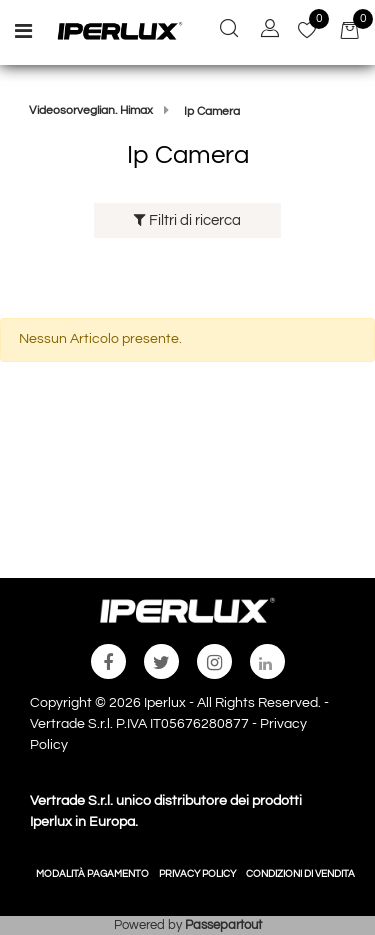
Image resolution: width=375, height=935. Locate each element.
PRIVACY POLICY (197, 874)
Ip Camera (212, 111)
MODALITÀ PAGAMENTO (92, 874)
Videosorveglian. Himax (91, 110)
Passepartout (223, 925)
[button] (229, 31)
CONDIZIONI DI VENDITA (300, 874)
